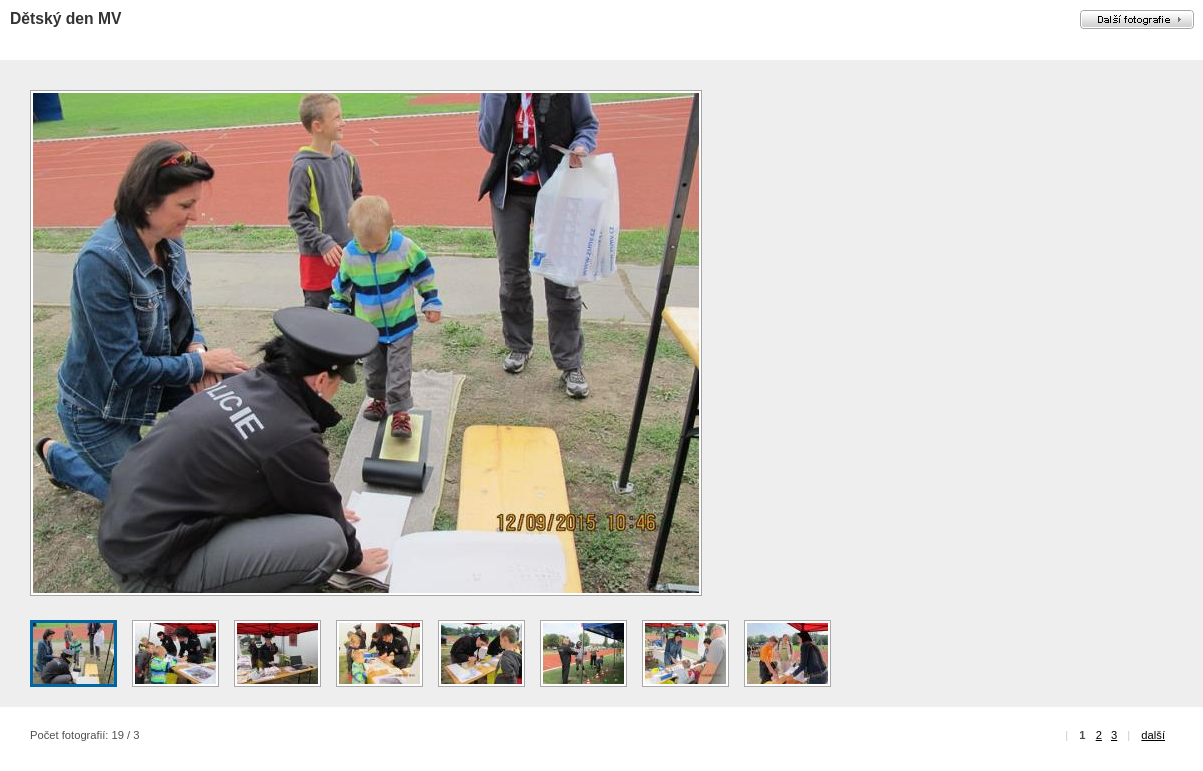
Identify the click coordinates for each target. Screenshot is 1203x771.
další (1153, 735)
